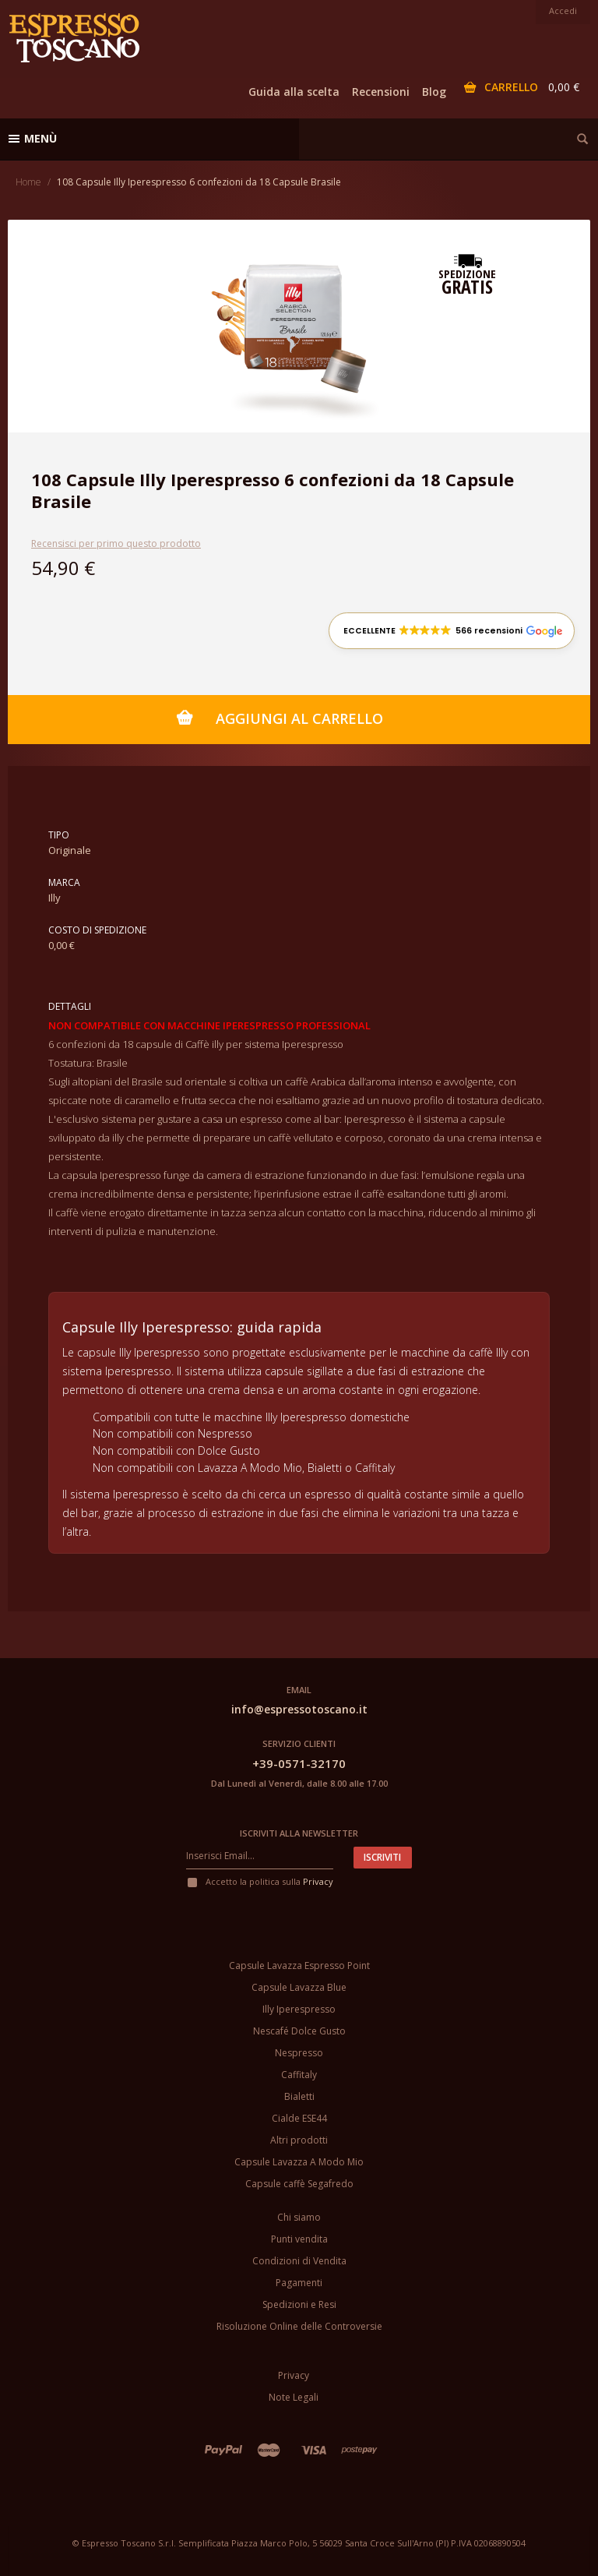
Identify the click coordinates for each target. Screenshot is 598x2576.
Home (28, 182)
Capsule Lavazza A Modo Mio (299, 2161)
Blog (434, 91)
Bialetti (299, 2096)
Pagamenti (299, 2282)
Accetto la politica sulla (259, 1881)
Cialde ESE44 (299, 2118)
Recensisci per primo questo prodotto (116, 543)
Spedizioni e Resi (299, 2304)
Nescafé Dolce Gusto (299, 2031)
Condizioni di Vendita (299, 2260)
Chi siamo (299, 2217)
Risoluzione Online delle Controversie (299, 2326)
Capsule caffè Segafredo (299, 2183)
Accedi (563, 10)
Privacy (318, 1881)
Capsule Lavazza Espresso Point (299, 1965)
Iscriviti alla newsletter (299, 1833)
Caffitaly (299, 2074)
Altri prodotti (299, 2140)
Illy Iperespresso (299, 2009)
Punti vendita (299, 2239)
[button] (452, 630)
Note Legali (293, 2397)
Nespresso (299, 2052)
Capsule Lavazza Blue (299, 1987)
